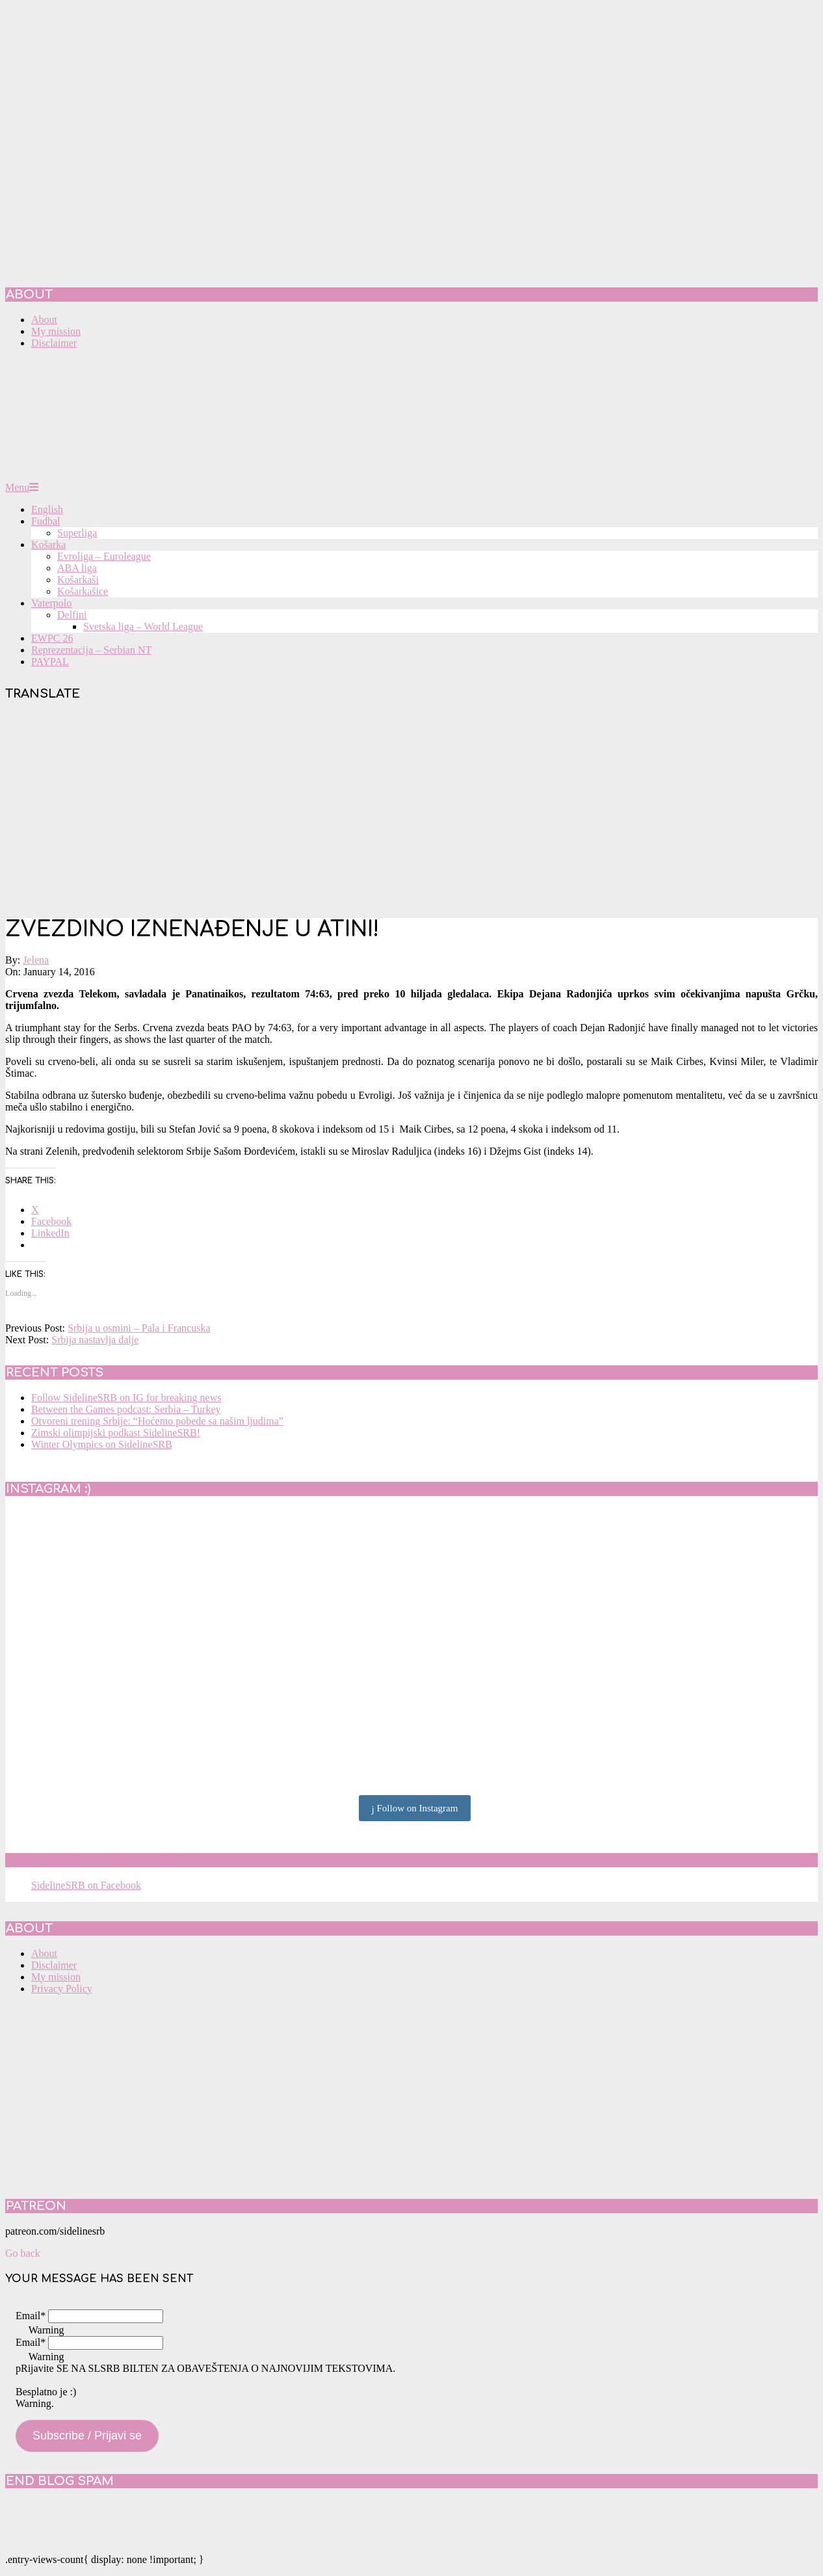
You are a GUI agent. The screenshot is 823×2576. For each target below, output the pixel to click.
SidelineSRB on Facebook (99, 1860)
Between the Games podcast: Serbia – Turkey (126, 1409)
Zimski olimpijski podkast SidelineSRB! (115, 1432)
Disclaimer (54, 1965)
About (44, 1953)
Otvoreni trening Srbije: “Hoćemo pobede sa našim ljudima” (157, 1420)
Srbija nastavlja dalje (94, 1339)
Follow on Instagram (415, 1809)
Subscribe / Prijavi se (87, 2435)
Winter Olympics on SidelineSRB (101, 1444)
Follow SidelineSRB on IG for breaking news (126, 1397)
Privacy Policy (61, 1988)
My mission (56, 1976)
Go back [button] (22, 2253)
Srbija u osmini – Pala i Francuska (139, 1328)
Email (31, 2315)
